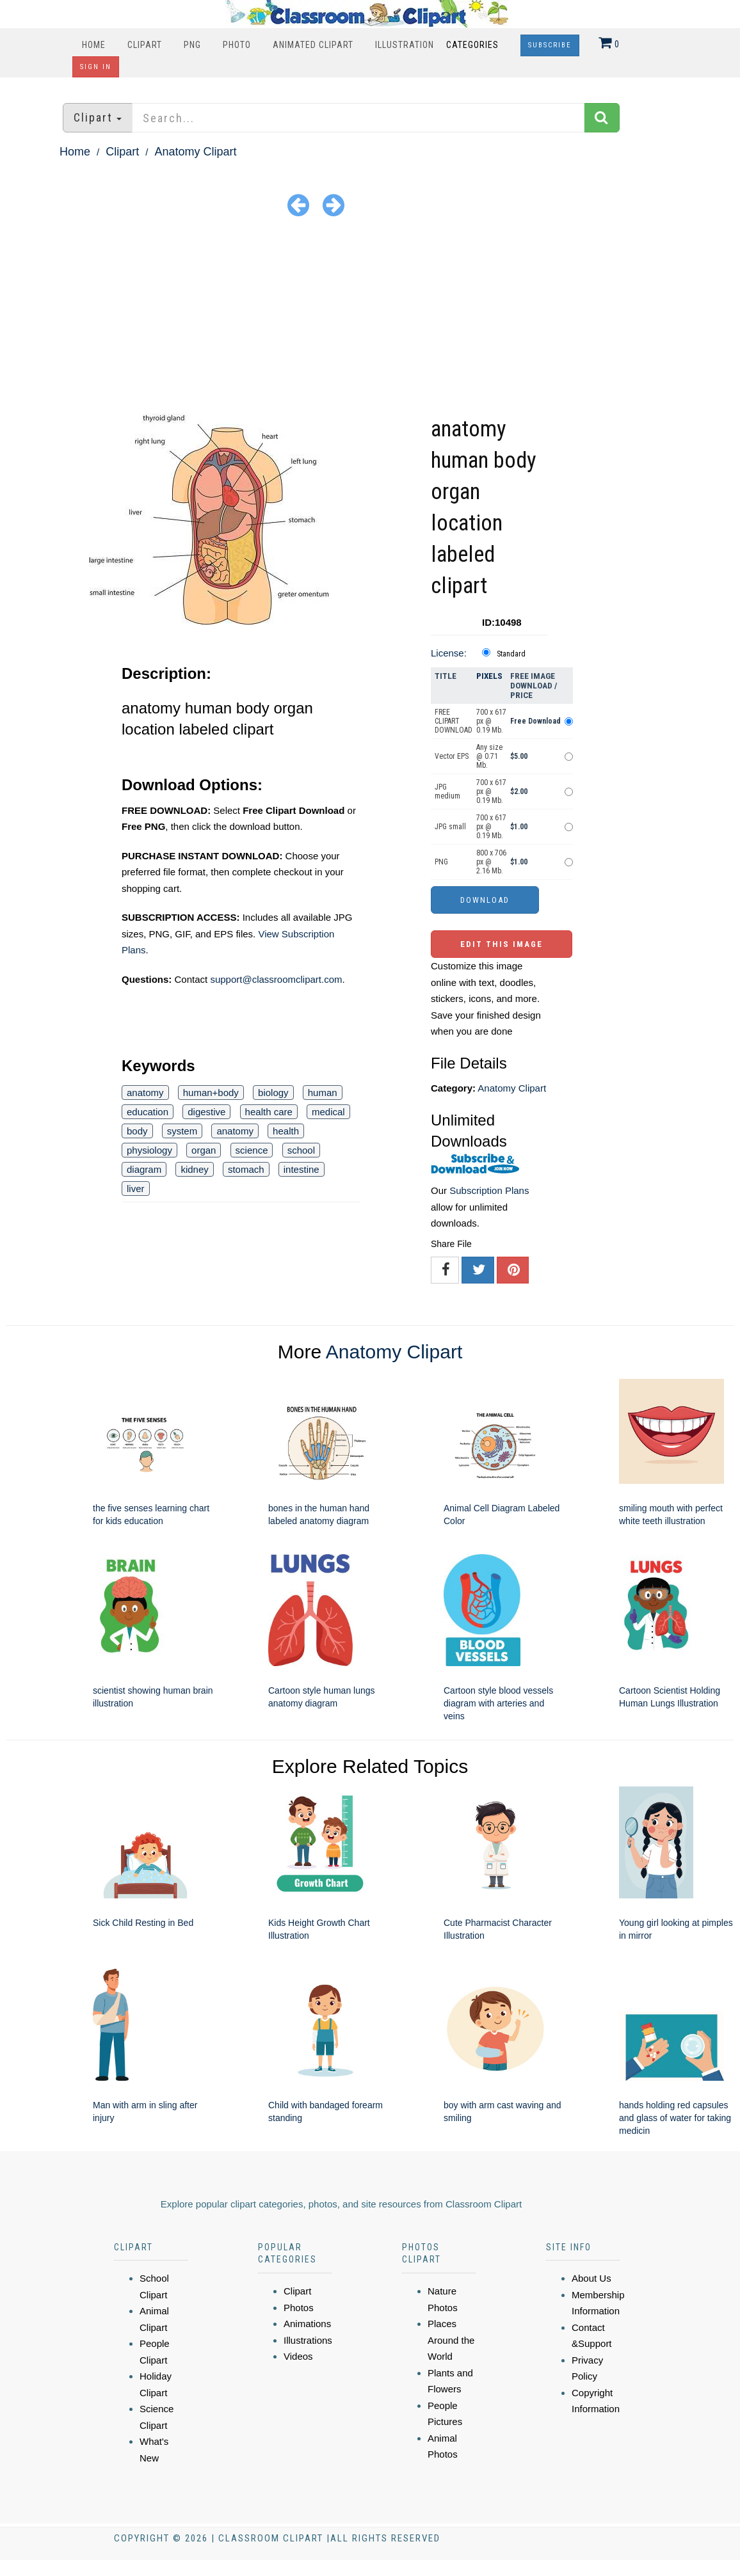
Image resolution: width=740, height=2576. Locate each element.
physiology (149, 1150)
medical (328, 1111)
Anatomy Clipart (195, 151)
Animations (307, 2323)
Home (94, 45)
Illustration (404, 45)
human (322, 1092)
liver (136, 1188)
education (147, 1111)
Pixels (489, 676)
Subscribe (550, 45)
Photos (299, 2307)
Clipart (144, 45)
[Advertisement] (370, 317)
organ (203, 1150)
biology (273, 1092)
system (182, 1130)
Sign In (95, 67)
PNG (192, 45)
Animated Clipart (313, 45)
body (137, 1130)
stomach (246, 1169)
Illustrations (308, 2340)
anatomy (145, 1092)
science (252, 1150)
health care (269, 1111)
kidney (194, 1169)
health (286, 1130)
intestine (301, 1169)
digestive (206, 1111)
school (301, 1150)
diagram (144, 1169)
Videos (298, 2356)
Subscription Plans (489, 1190)
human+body (211, 1092)
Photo (237, 45)
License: (449, 653)
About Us (591, 2278)
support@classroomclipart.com (276, 979)
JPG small (450, 826)
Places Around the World (451, 2340)
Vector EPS (452, 756)
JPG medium (447, 791)
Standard (511, 653)
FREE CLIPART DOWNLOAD (453, 721)
